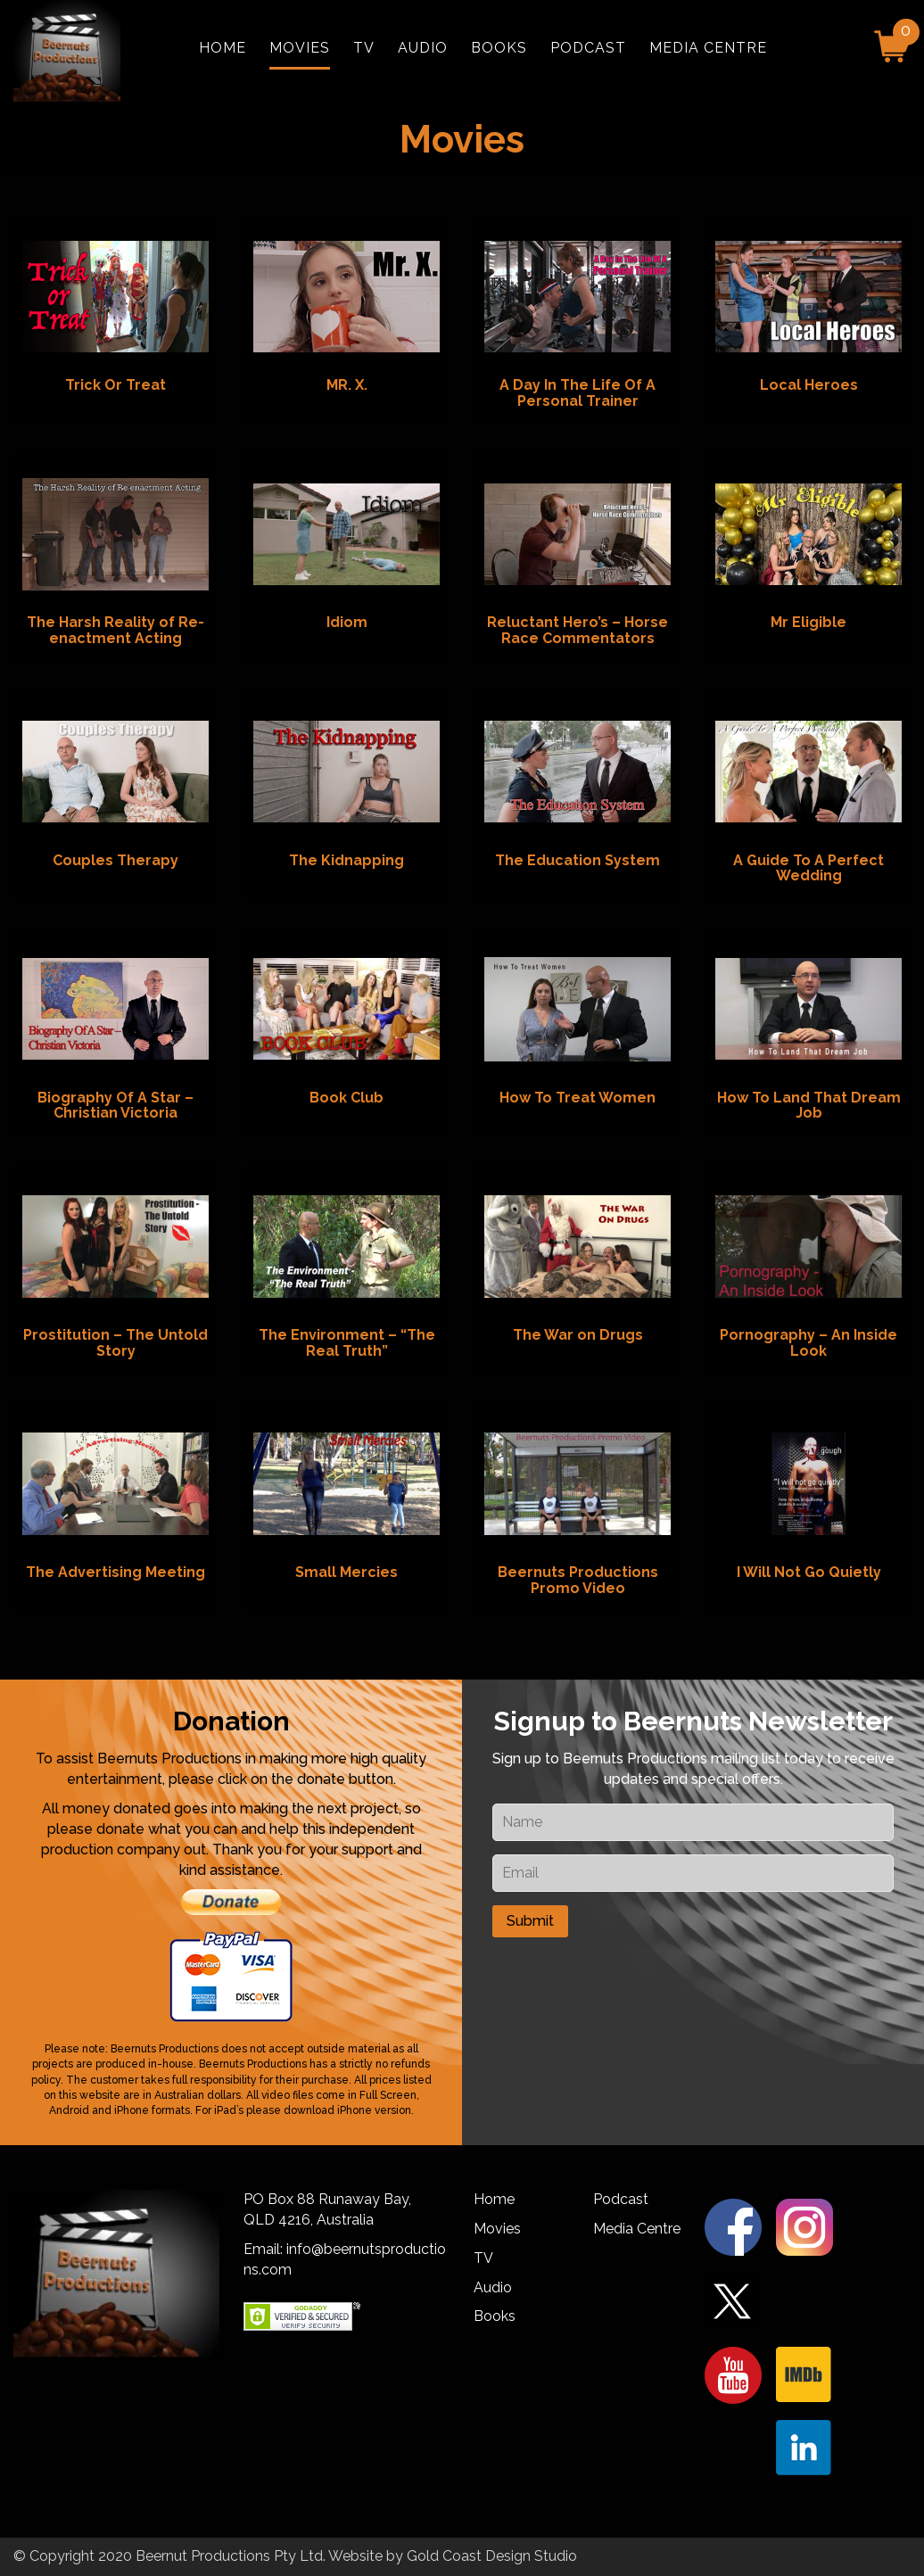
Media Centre (708, 47)
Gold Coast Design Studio (492, 2555)
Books (499, 47)
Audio (423, 47)
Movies (299, 47)
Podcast (588, 47)
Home (222, 47)
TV (364, 47)
